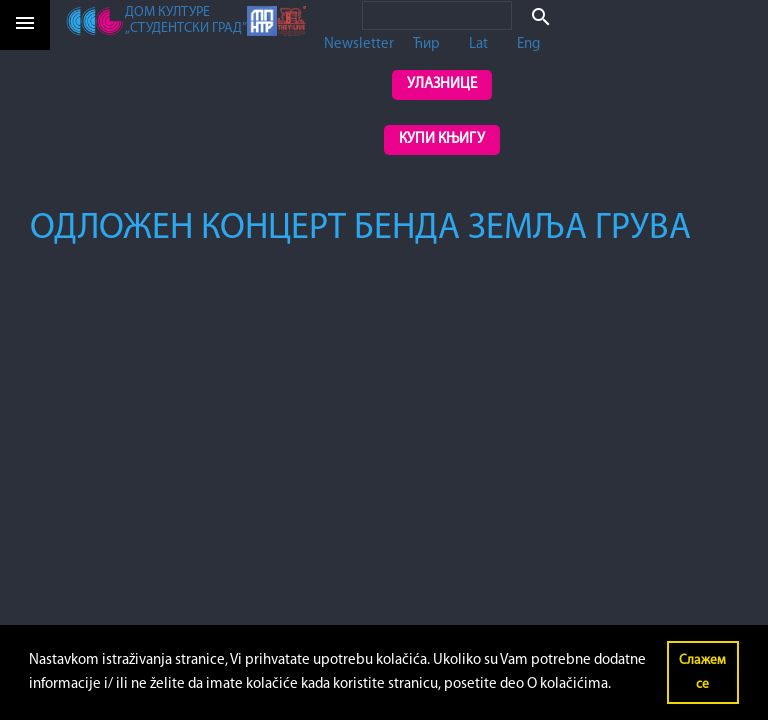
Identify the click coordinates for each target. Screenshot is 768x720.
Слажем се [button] (702, 672)
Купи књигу (442, 139)
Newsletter (359, 44)
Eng (528, 44)
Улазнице (442, 84)
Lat (478, 44)
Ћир (426, 44)
